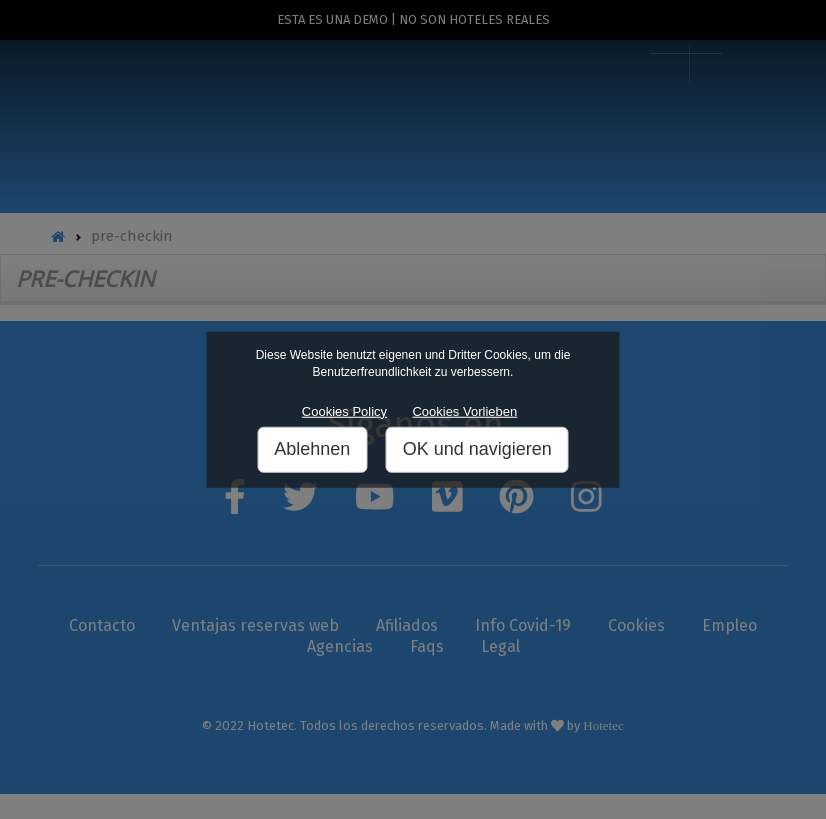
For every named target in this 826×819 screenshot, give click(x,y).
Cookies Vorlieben (464, 411)
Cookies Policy (344, 411)
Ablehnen (312, 449)
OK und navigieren (477, 449)
